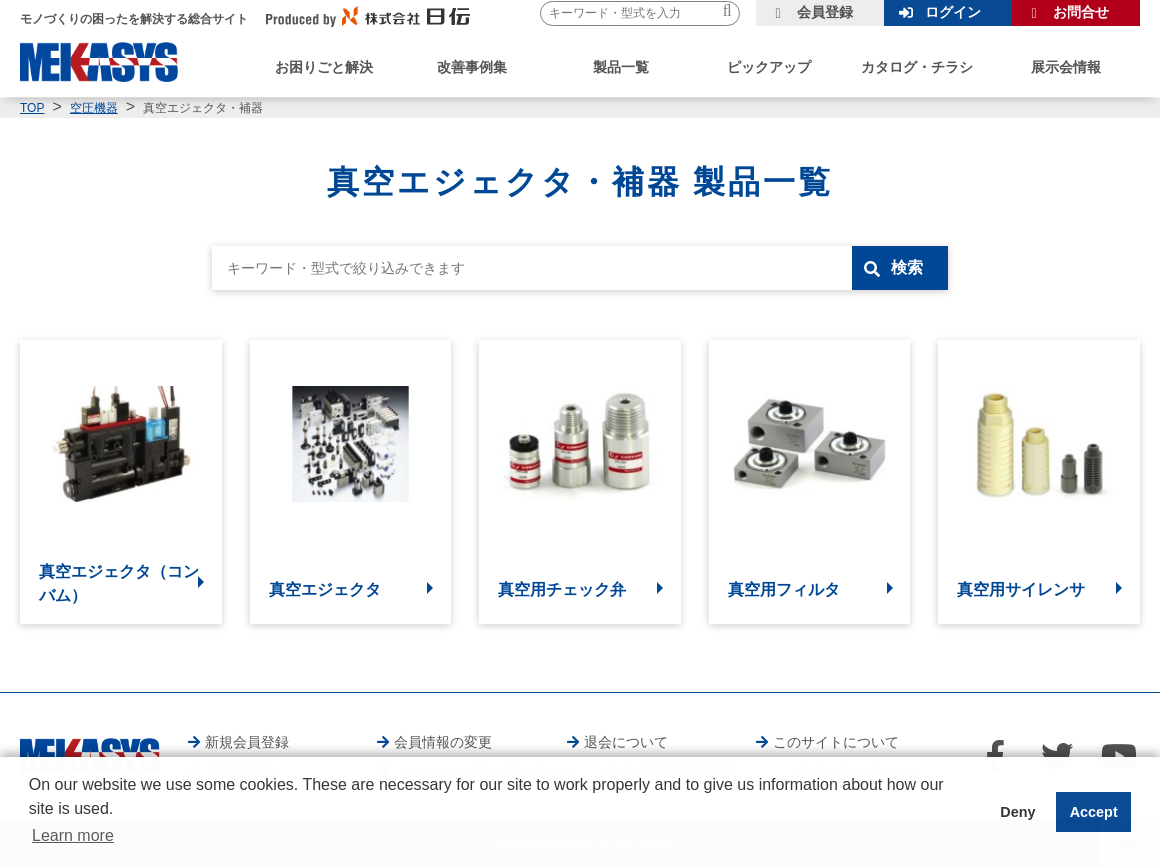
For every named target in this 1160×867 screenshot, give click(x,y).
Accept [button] (1094, 812)
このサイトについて (836, 742)
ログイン (953, 12)
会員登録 (825, 12)
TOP (32, 108)
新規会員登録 (247, 742)
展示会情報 (1066, 67)
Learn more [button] (73, 835)
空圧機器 (94, 108)
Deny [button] (1017, 812)
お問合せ (1081, 12)
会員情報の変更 (443, 742)
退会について (626, 742)
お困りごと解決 (324, 67)
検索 (907, 267)
